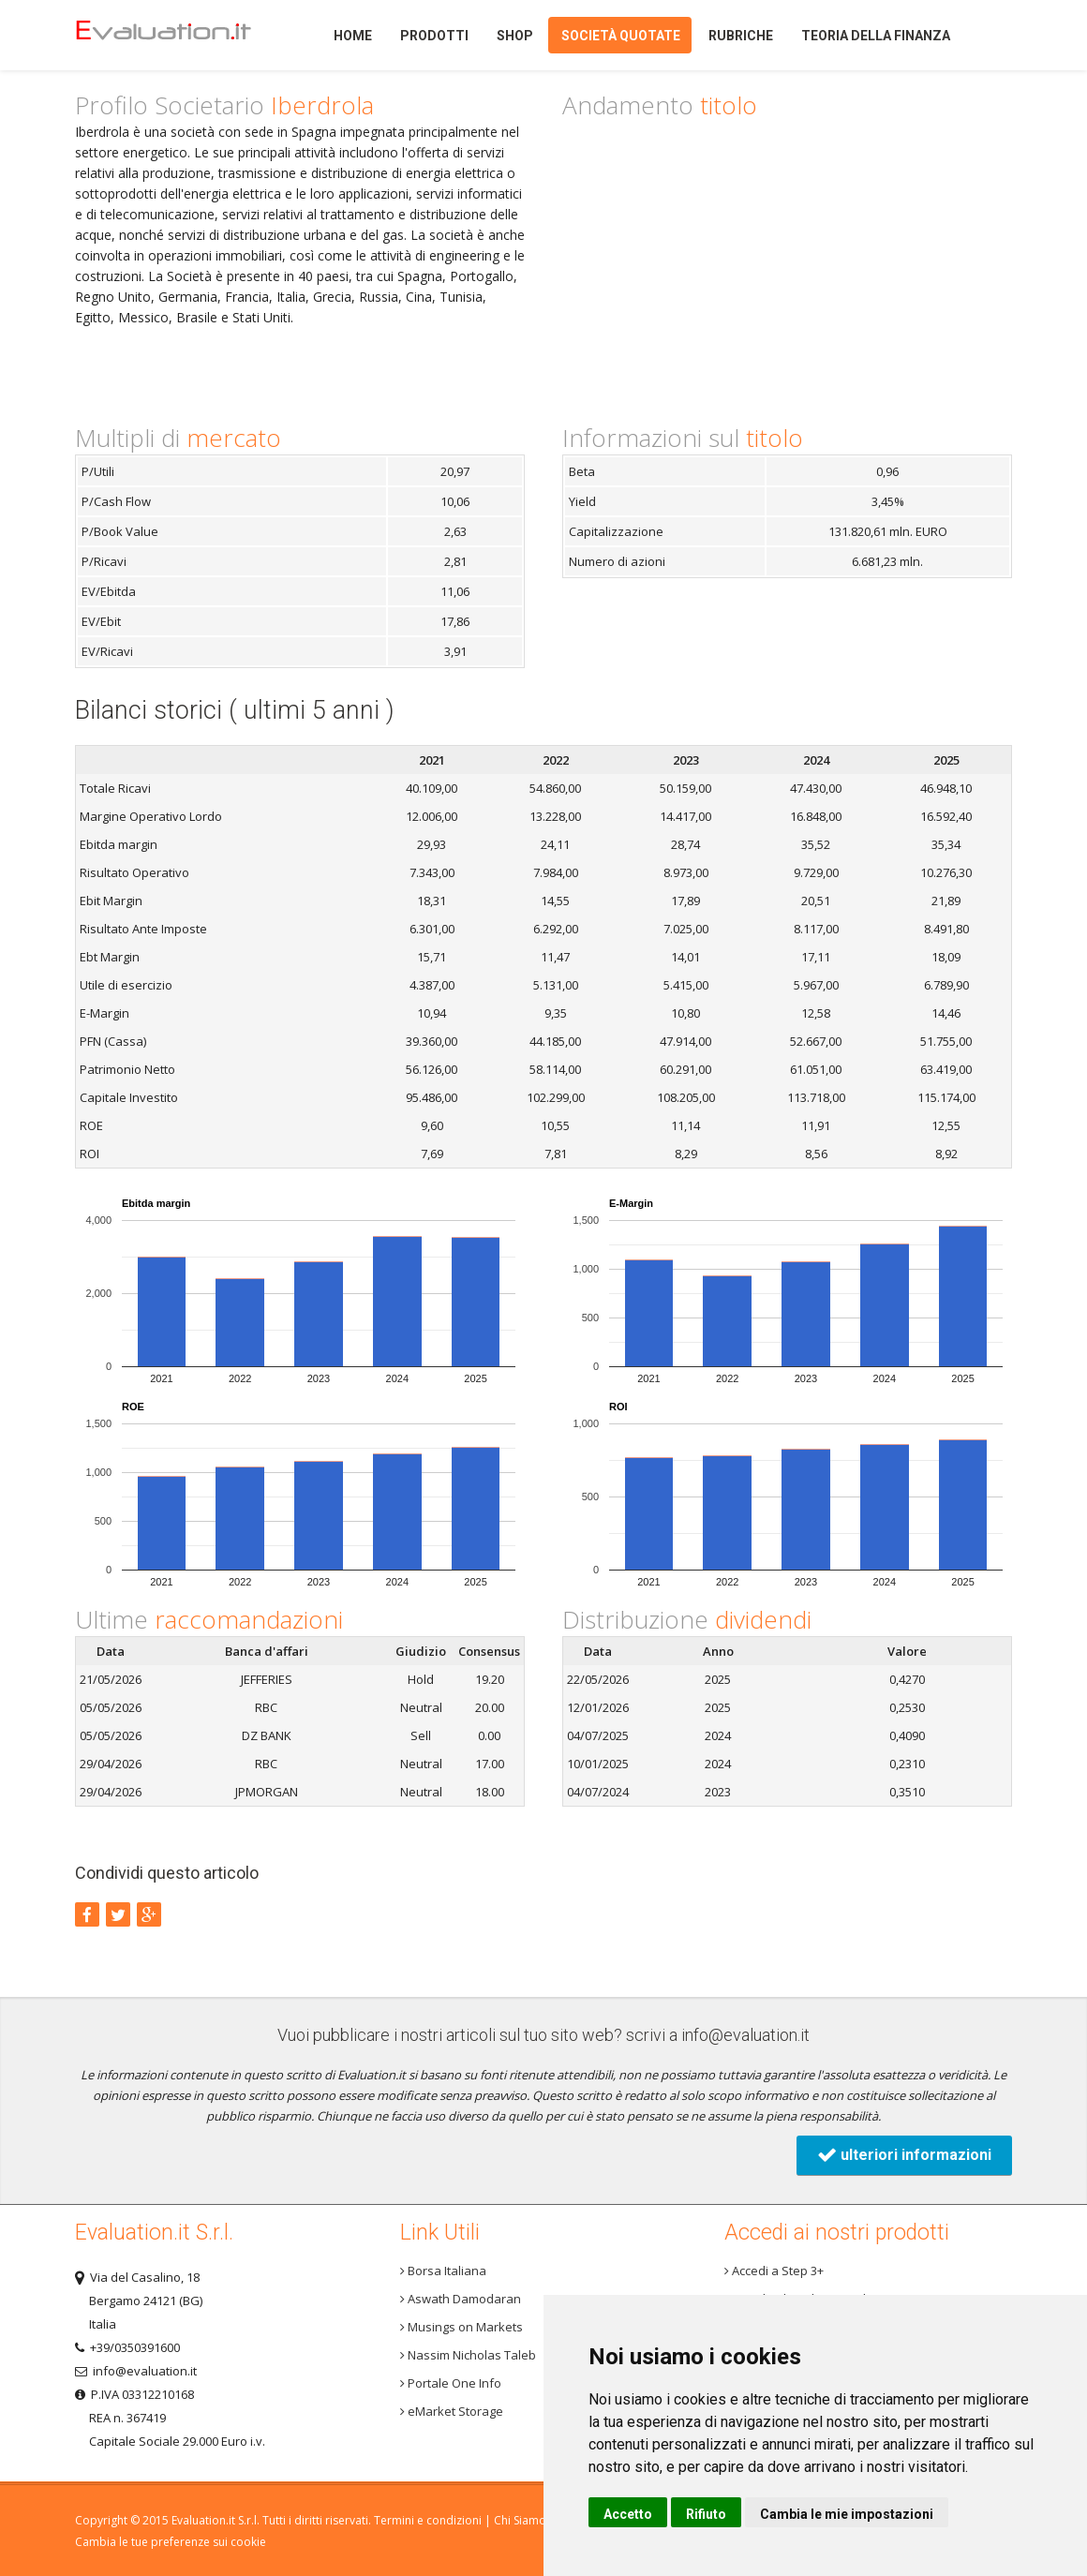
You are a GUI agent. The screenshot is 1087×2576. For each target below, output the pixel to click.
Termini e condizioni (428, 2520)
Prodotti (434, 35)
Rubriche (740, 35)
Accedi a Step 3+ (774, 2270)
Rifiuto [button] (706, 2514)
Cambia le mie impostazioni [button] (846, 2514)
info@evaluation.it (745, 2035)
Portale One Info (450, 2383)
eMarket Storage (451, 2411)
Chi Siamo (520, 2520)
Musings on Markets (461, 2326)
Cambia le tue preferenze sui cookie (170, 2542)
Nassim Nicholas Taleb (468, 2354)
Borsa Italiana (443, 2270)
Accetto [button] (627, 2514)
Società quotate (620, 35)
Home (178, 35)
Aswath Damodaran (460, 2298)
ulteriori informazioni (904, 2155)
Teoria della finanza (875, 35)
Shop (515, 35)
